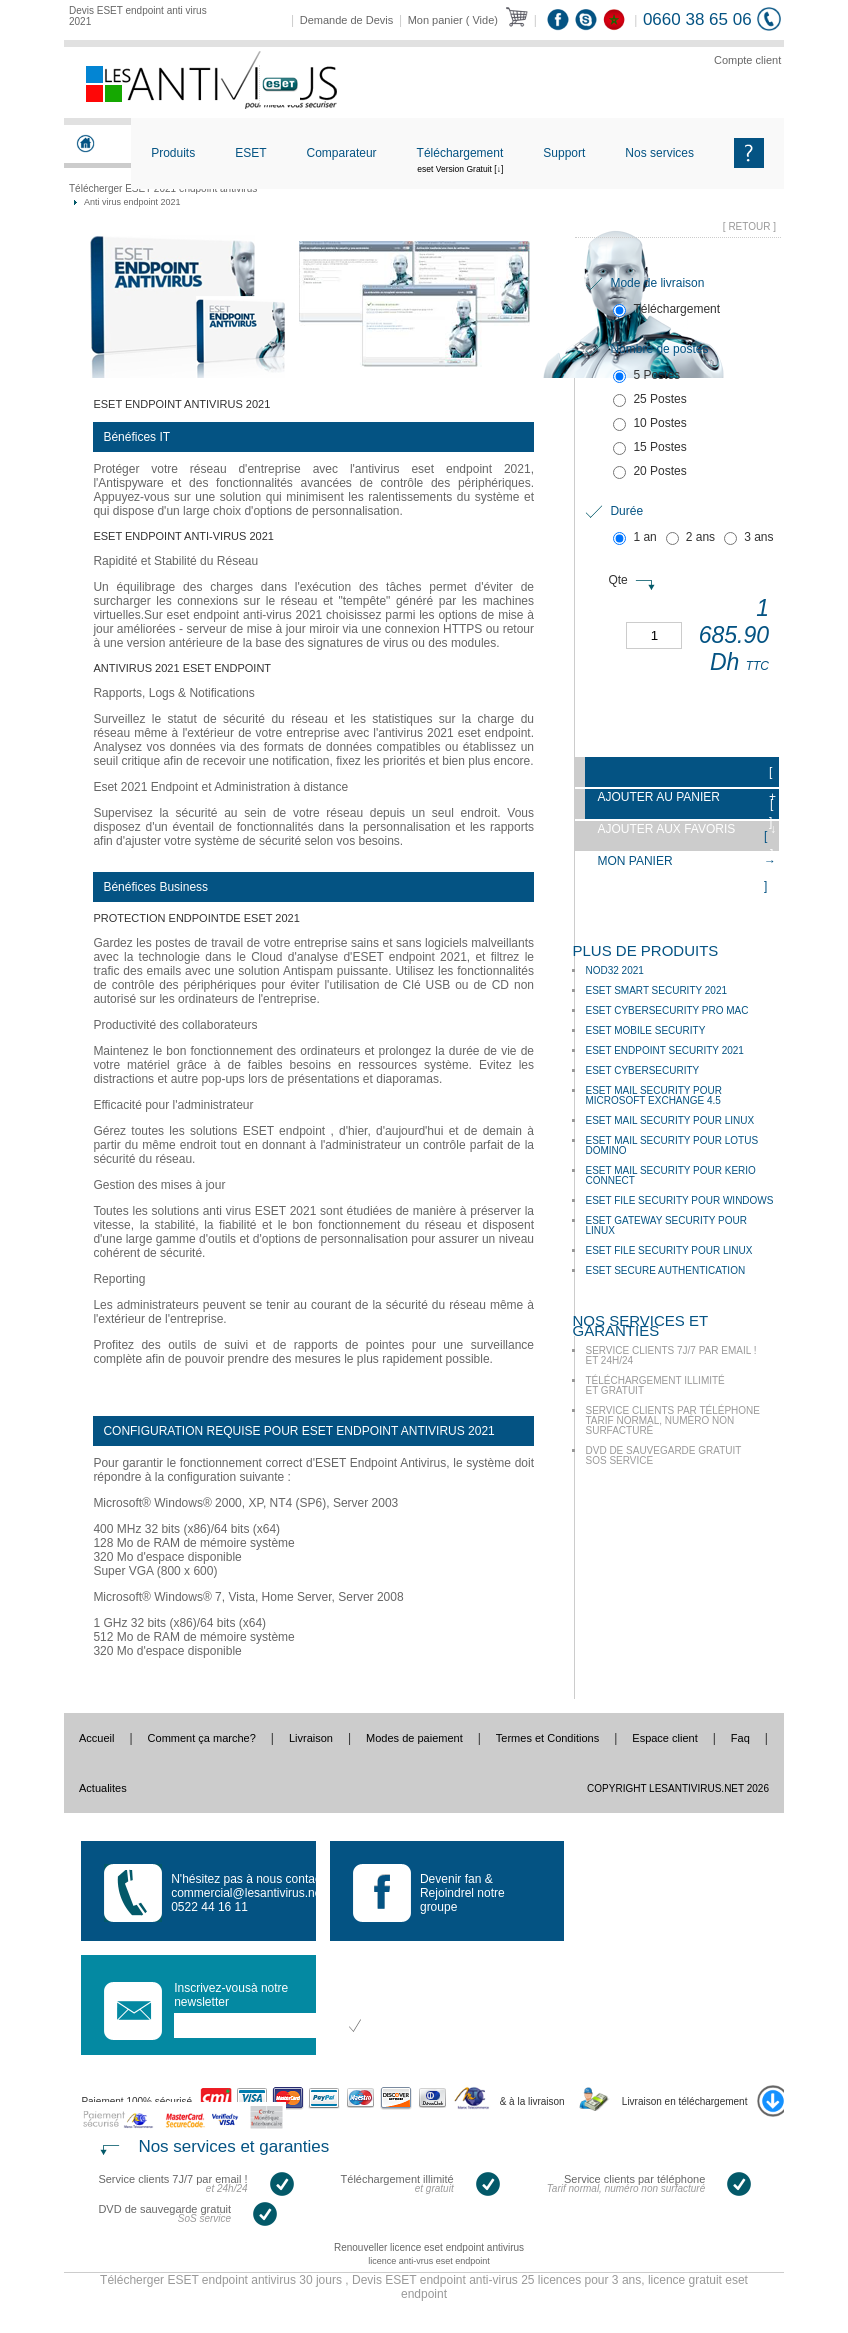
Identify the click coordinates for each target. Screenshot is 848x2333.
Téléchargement (460, 169)
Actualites (103, 1788)
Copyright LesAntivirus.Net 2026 (678, 1788)
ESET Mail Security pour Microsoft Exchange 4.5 (653, 1095)
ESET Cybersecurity (642, 1070)
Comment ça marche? (202, 1738)
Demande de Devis (347, 20)
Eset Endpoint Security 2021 (664, 1050)
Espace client (664, 1738)
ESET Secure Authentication (665, 1270)
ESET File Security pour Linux (668, 1250)
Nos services (659, 153)
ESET (250, 153)
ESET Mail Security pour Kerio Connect (670, 1175)
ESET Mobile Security (645, 1030)
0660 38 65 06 (697, 19)
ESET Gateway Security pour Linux (666, 1225)
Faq (740, 1738)
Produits (173, 153)
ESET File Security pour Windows (679, 1200)
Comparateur (342, 153)
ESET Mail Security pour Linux (669, 1120)
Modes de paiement (414, 1738)
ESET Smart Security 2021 (656, 990)
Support (564, 153)
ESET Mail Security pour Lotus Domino (671, 1145)
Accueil (96, 1738)
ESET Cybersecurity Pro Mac (666, 1010)
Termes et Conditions (547, 1738)
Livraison (311, 1738)
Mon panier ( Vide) (453, 20)
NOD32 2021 (614, 970)
